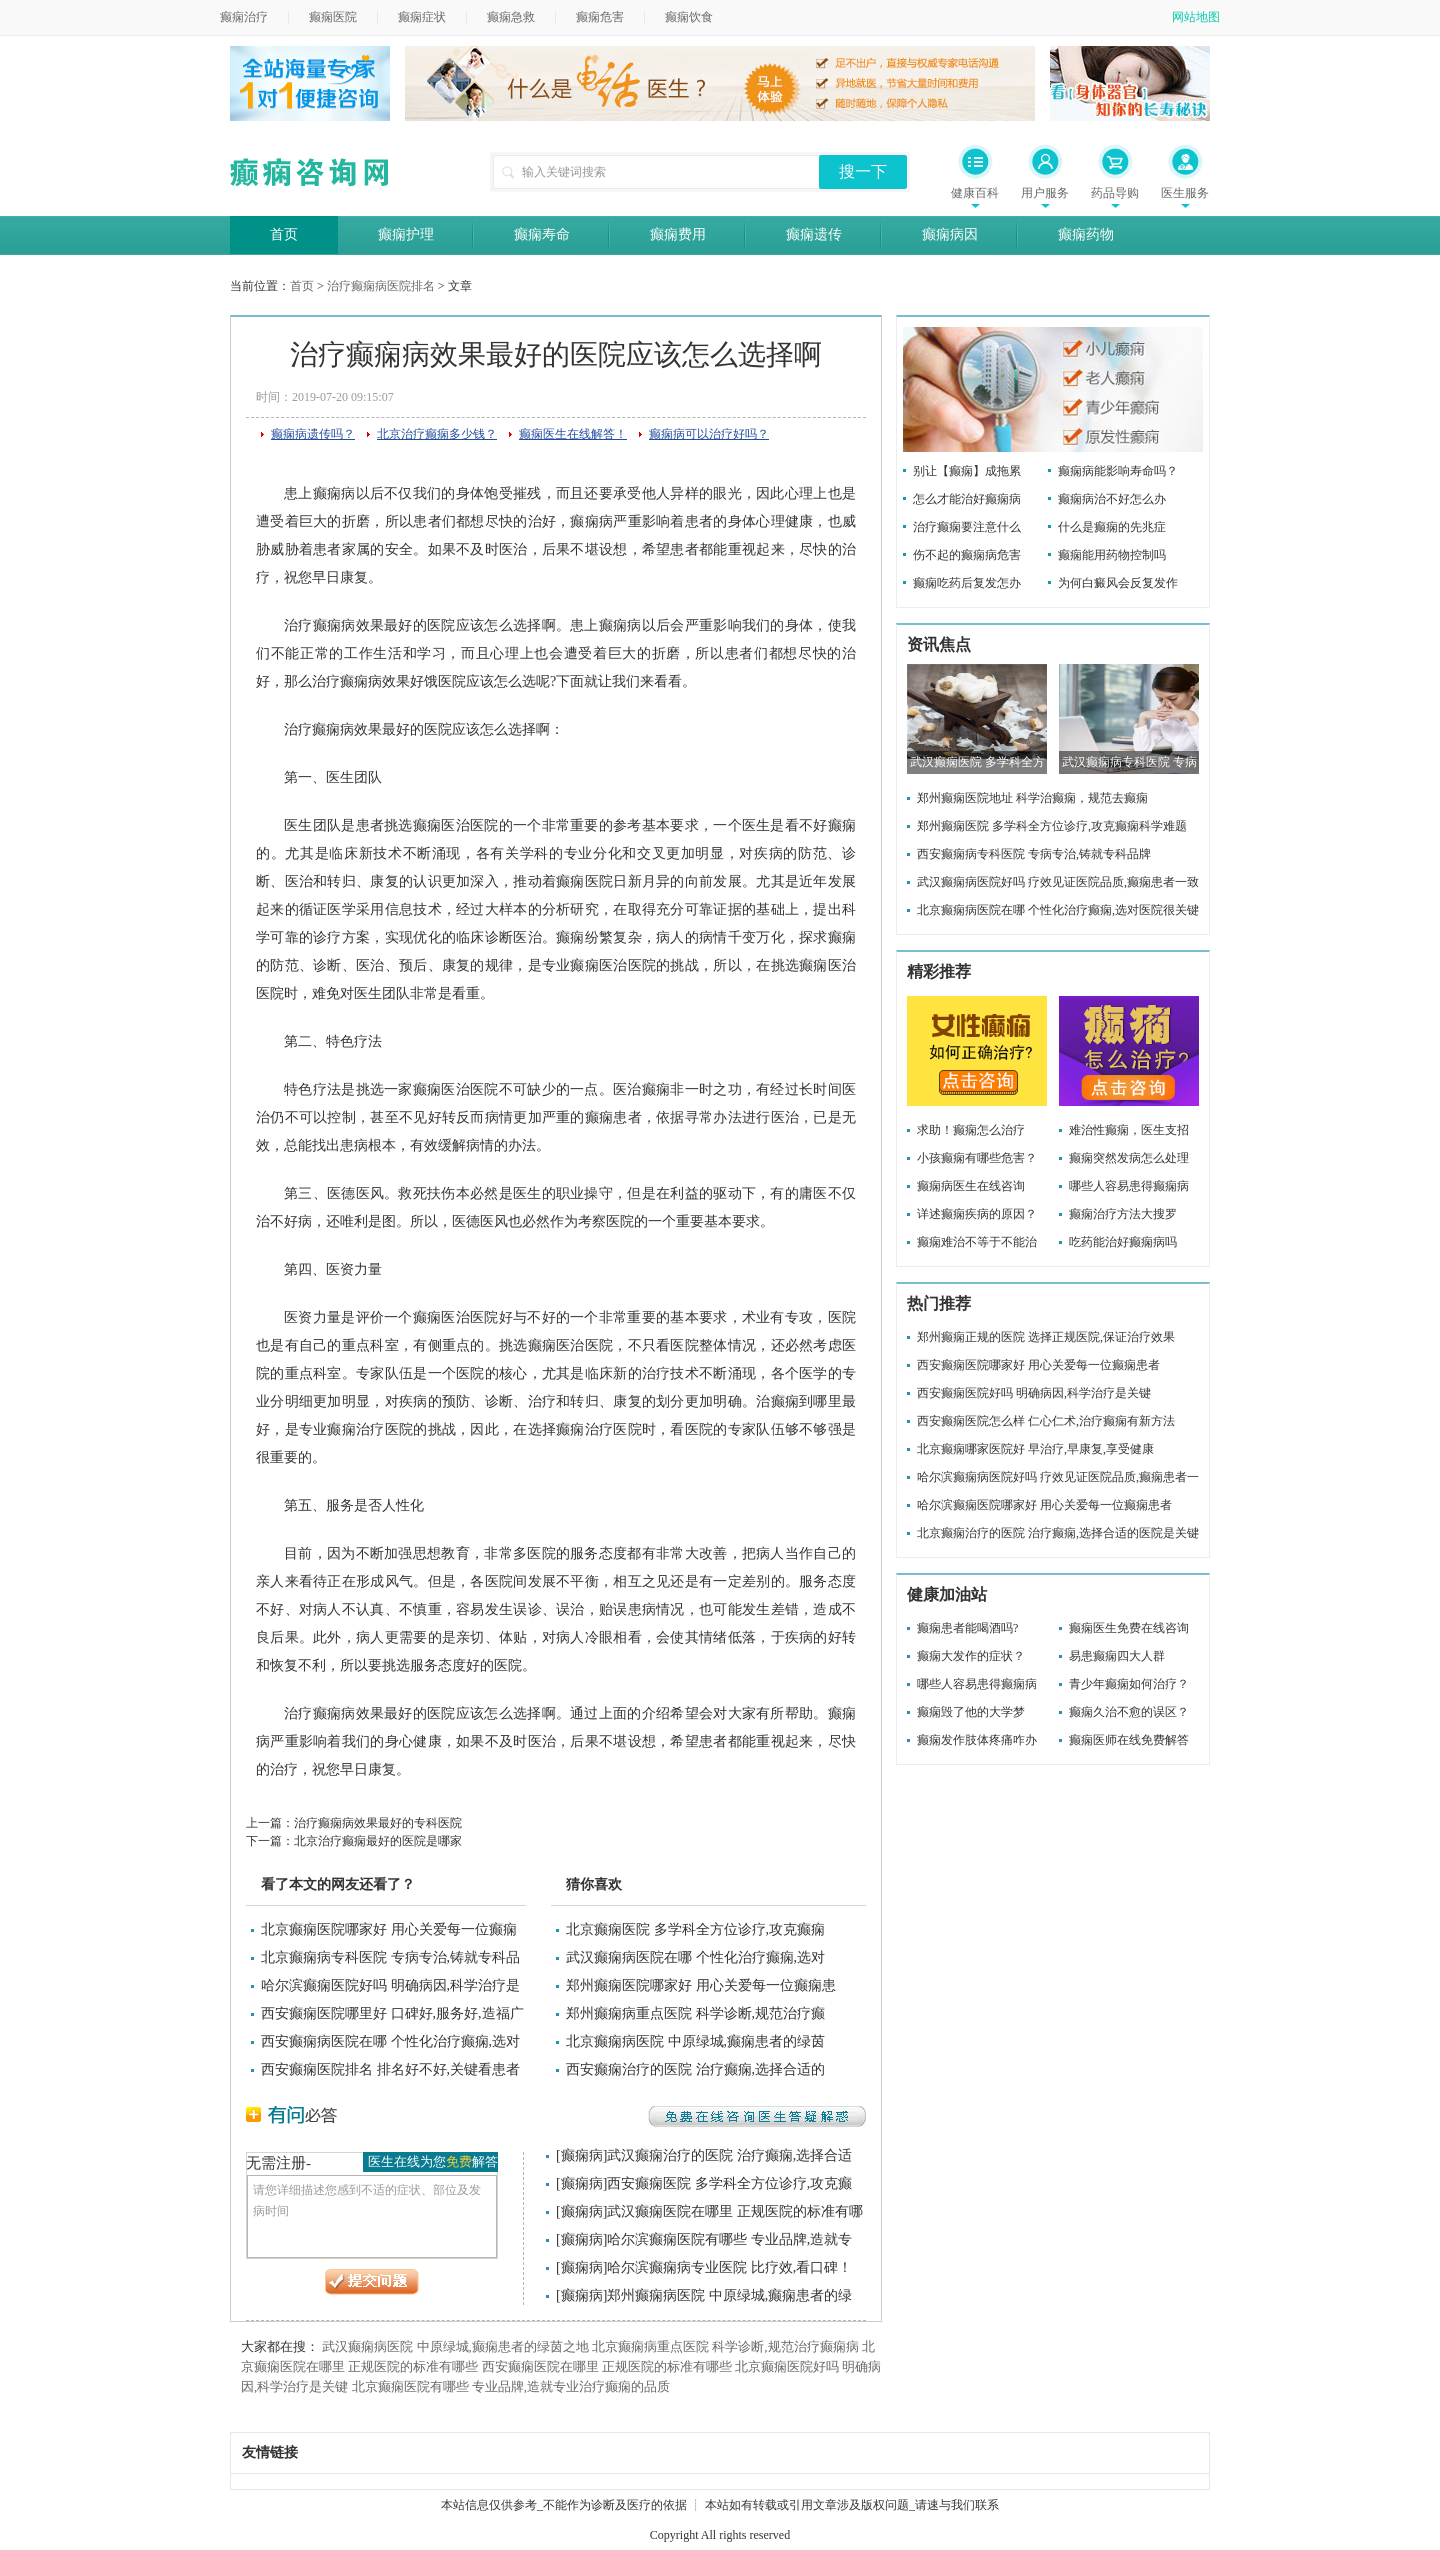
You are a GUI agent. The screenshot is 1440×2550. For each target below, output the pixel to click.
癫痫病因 (950, 234)
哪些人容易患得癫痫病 (1129, 1186)
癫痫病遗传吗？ (313, 434)
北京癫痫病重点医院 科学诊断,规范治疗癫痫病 (725, 2346)
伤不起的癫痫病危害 (967, 555)
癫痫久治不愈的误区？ (1129, 1712)
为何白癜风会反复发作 (1118, 583)
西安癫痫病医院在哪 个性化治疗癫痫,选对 (390, 2041)
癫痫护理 (406, 234)
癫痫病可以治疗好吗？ (709, 434)
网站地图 (1196, 17)
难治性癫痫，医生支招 (1129, 1130)
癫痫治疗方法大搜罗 (1123, 1214)
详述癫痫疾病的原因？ (977, 1214)
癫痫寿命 (542, 234)
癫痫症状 (422, 17)
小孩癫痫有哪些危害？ (977, 1158)
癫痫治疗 (244, 17)
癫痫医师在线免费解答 (1129, 1740)
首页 (284, 234)
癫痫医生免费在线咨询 (1129, 1628)
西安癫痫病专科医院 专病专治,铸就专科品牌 (1034, 854)
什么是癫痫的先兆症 (1112, 527)
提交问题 (372, 2282)
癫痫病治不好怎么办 (1112, 499)
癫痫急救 (511, 17)
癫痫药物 (1086, 234)
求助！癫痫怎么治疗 (971, 1130)
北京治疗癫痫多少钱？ (437, 434)
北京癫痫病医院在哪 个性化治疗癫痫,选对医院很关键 (1058, 910)
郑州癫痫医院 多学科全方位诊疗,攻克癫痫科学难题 (1052, 826)
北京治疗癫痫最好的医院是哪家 (378, 1841)
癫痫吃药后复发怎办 (967, 583)
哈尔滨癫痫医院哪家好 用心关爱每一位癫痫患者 (1044, 1505)
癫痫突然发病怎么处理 (1129, 1158)
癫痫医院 (333, 17)
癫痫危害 (600, 17)
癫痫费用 (678, 234)
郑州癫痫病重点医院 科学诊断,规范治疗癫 (695, 2013)
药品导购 (1115, 193)
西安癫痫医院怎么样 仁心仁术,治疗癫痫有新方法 (1046, 1421)
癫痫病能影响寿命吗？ (1118, 471)
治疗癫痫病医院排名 (381, 286)
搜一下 (863, 171)
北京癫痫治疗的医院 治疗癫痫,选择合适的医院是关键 (1058, 1533)
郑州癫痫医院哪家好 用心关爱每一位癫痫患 (701, 1985)
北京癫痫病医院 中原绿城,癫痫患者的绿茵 (695, 2041)
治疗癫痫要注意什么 (967, 527)
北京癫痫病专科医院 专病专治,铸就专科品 (390, 1957)
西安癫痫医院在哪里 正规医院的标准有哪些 (607, 2366)
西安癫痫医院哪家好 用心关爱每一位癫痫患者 (1038, 1365)
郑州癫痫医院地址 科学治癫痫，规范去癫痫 (1032, 798)
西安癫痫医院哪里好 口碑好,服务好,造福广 (392, 2013)
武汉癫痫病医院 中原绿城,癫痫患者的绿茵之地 (455, 2346)
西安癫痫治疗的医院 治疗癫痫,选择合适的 (695, 2069)
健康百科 (975, 193)
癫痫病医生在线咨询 (971, 1186)
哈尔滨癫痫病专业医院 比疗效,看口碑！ (729, 2267)
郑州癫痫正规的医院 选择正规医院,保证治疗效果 (1046, 1337)
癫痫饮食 (689, 17)
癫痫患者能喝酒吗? (967, 1628)
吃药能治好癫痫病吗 (1123, 1242)
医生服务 (1185, 193)
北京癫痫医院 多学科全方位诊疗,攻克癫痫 (695, 1929)
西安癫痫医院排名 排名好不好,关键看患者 (390, 2069)
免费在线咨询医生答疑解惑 (757, 2116)
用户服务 (1045, 193)
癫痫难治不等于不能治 (977, 1242)
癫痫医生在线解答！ (573, 434)
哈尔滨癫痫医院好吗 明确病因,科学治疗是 (390, 1985)
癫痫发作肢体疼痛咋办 (977, 1740)
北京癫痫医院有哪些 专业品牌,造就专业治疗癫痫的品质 (511, 2386)
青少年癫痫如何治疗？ (1129, 1684)
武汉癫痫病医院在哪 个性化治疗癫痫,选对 (695, 1957)
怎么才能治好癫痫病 (967, 499)
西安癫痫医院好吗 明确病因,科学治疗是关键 (1034, 1393)
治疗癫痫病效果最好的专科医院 (378, 1823)
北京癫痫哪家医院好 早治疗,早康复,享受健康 (1035, 1449)
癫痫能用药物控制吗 (1112, 555)
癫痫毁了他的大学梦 (971, 1712)
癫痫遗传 (814, 234)
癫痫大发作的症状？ (971, 1656)
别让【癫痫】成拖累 (967, 471)
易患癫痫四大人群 (1117, 1656)
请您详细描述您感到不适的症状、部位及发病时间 (372, 2216)
